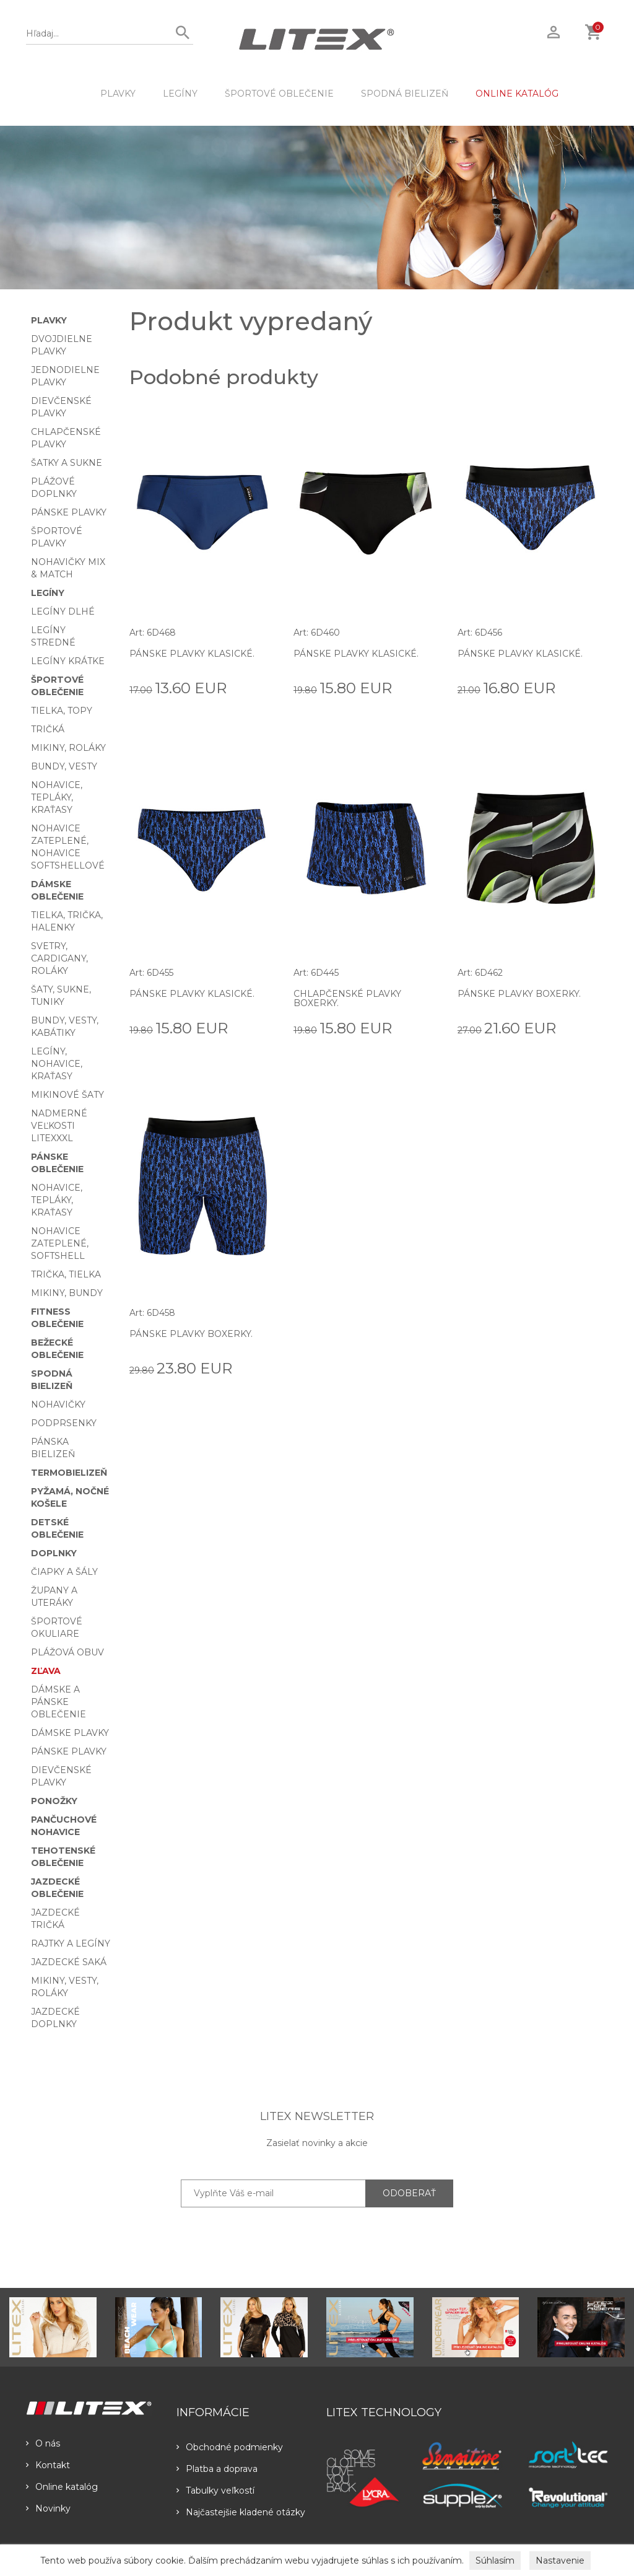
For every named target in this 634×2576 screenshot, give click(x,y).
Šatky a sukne (66, 462)
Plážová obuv (67, 1652)
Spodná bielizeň (404, 93)
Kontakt (48, 2465)
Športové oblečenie (279, 93)
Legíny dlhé (63, 611)
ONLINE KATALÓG (517, 93)
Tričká (47, 729)
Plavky (118, 93)
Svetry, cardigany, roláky (59, 958)
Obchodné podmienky (229, 2447)
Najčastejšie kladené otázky (240, 2512)
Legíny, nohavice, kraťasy (56, 1064)
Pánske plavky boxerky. (519, 993)
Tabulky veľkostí (215, 2490)
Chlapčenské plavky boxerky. (347, 998)
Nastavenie (560, 2560)
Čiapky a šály (64, 1571)
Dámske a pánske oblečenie (58, 1702)
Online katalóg (62, 2486)
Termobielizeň (69, 1472)
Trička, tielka (66, 1274)
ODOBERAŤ (409, 2193)
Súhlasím (495, 2560)
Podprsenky (64, 1423)
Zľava (46, 1670)
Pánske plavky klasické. (191, 653)
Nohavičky (58, 1404)
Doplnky (54, 1553)
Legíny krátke (68, 661)
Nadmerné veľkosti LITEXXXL (59, 1126)
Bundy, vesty (64, 766)
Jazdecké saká (68, 1962)
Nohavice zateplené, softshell (60, 1243)
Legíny (180, 93)
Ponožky (54, 1801)
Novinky (48, 2508)
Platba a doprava (217, 2468)
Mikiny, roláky (68, 747)
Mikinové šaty (67, 1094)
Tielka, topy (61, 710)
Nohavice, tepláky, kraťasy (56, 797)
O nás (43, 2443)
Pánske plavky (68, 512)
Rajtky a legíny (70, 1943)
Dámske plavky (70, 1732)
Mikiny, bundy (67, 1293)
